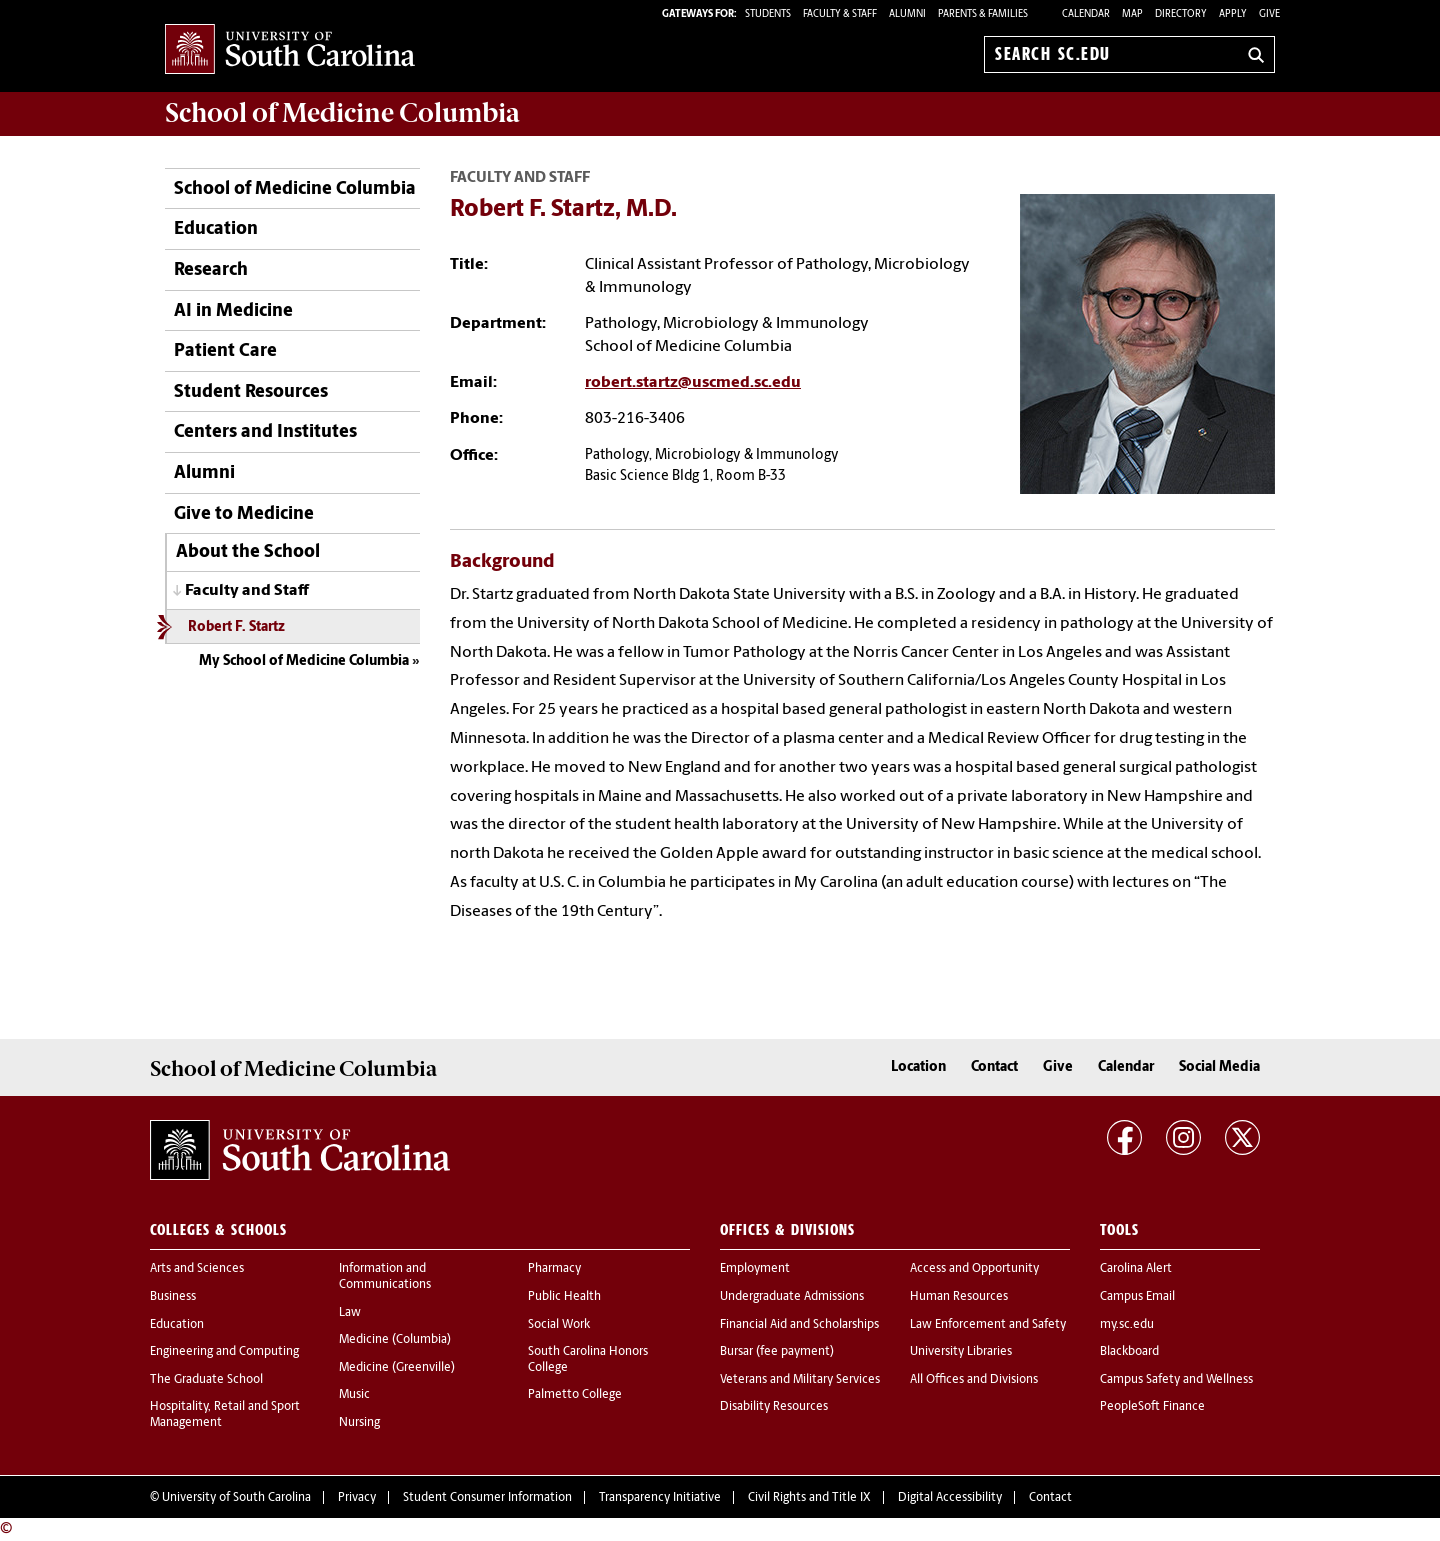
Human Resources (959, 1297)
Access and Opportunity (974, 1269)
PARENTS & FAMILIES (983, 14)
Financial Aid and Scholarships (799, 1325)
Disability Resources (774, 1407)
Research (211, 270)
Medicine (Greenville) (397, 1368)
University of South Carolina (236, 1498)
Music (354, 1395)
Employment (755, 1269)
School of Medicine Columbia (342, 113)
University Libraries (961, 1352)
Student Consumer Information (487, 1498)
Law (350, 1313)
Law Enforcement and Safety (988, 1325)
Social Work (559, 1325)
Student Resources (251, 392)
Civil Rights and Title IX (809, 1498)
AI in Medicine (233, 311)
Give (1269, 14)
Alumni (204, 473)
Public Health (564, 1297)
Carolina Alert (1136, 1269)
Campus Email (1137, 1297)
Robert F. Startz (236, 627)
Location (918, 1067)
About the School (248, 552)
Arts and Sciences (197, 1269)
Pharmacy (554, 1269)
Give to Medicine (244, 514)
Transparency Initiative (660, 1498)
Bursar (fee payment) (777, 1352)
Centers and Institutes (265, 432)
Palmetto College (575, 1395)
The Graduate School (206, 1380)
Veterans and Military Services (800, 1380)
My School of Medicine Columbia (304, 661)
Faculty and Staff (247, 591)
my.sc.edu (1127, 1325)
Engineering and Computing (224, 1352)
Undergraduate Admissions (792, 1297)
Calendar (1086, 14)
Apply (1233, 14)
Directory (1181, 14)
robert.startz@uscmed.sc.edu (693, 383)
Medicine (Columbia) (395, 1340)
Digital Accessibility (950, 1498)
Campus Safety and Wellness (1176, 1380)
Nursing (359, 1423)
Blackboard (1129, 1352)
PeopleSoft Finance (1152, 1407)
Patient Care (225, 351)
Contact (994, 1067)
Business (173, 1297)
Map (1132, 14)
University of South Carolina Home (290, 50)
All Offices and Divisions (974, 1380)
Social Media (1219, 1067)
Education (216, 229)
